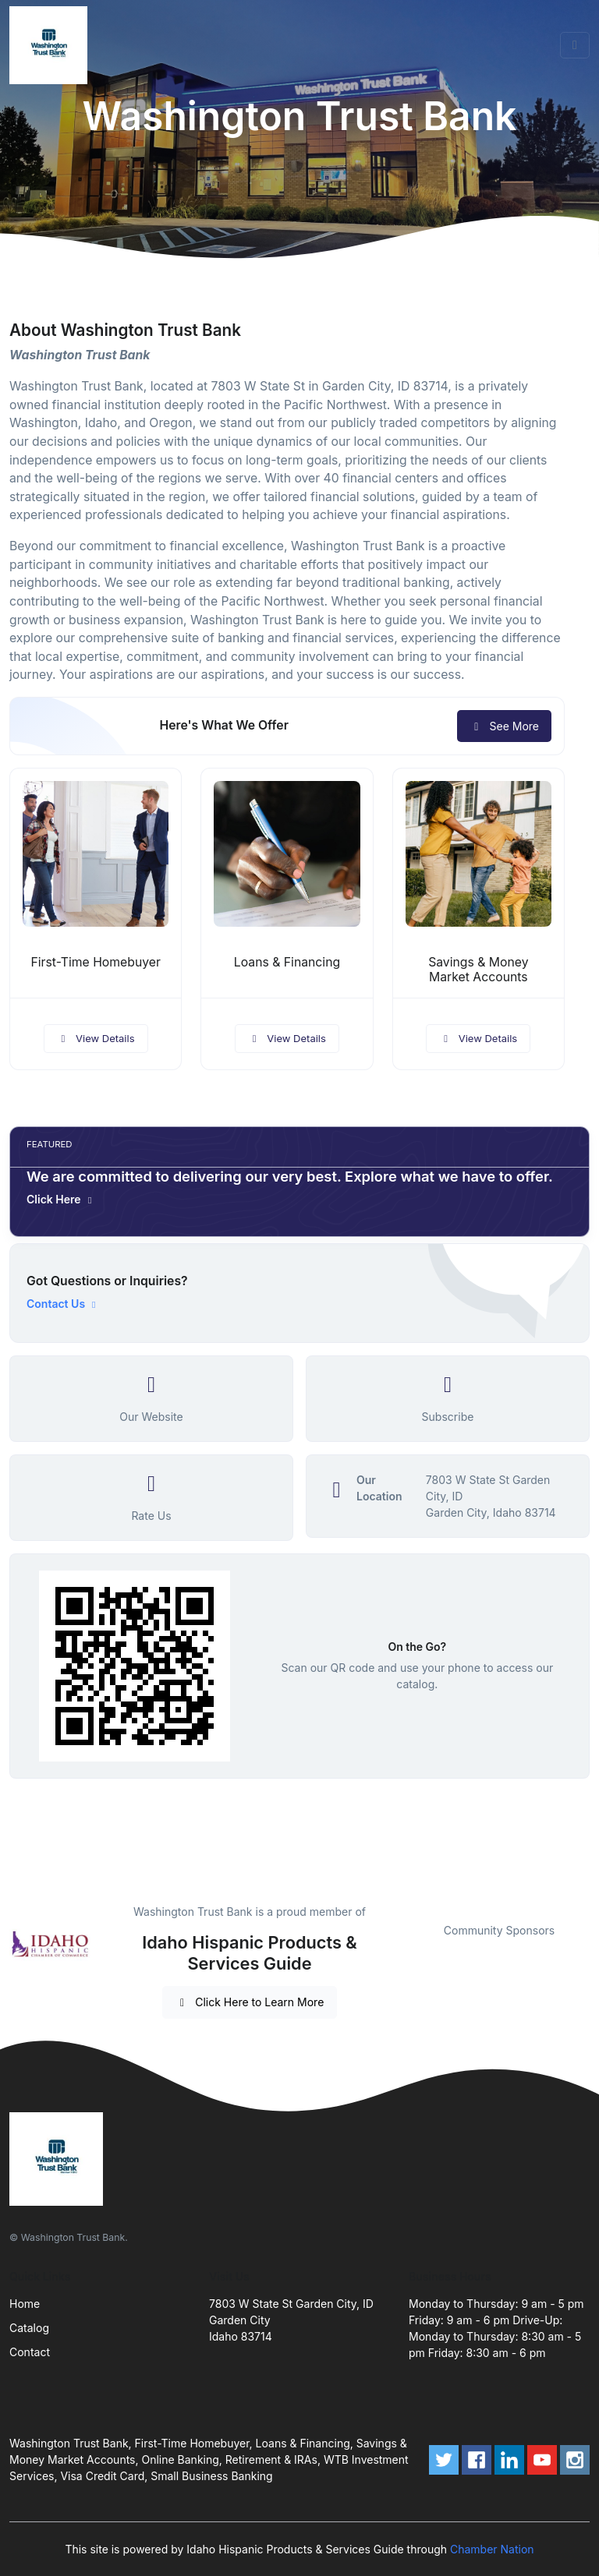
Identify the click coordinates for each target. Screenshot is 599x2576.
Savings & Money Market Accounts (478, 969)
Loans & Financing (287, 962)
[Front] (51, 45)
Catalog (29, 2327)
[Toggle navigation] (575, 45)
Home (24, 2303)
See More (504, 726)
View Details (96, 1038)
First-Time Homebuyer (95, 962)
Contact (29, 2352)
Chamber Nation (492, 2549)
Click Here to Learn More (249, 2002)
